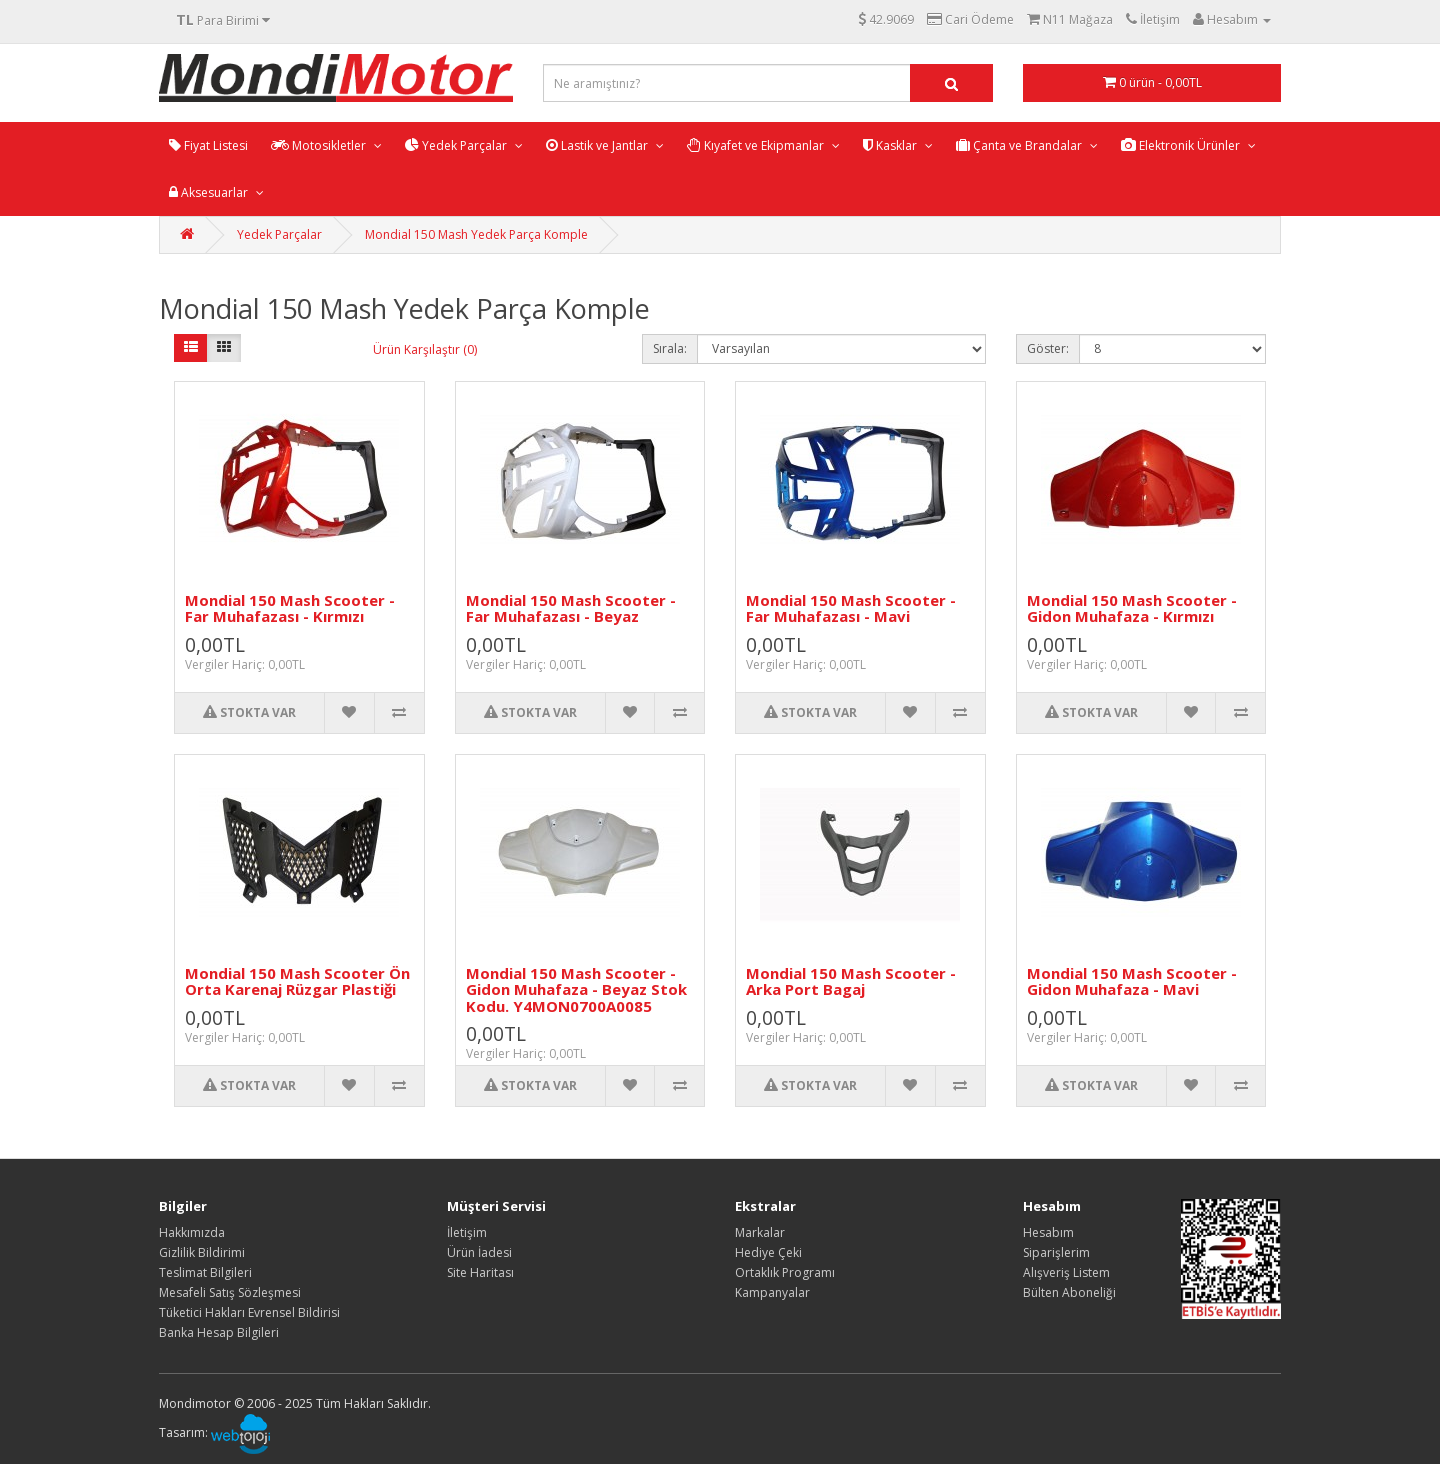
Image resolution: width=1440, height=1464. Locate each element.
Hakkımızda (192, 1232)
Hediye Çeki (768, 1252)
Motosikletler (320, 145)
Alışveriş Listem (1066, 1272)
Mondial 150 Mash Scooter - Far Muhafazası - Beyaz (571, 608)
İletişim (467, 1232)
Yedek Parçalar (457, 145)
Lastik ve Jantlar (598, 145)
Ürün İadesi (479, 1252)
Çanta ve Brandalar (1020, 145)
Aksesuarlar (210, 192)
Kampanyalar (772, 1292)
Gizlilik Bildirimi (202, 1252)
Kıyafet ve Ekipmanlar (757, 145)
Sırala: (670, 348)
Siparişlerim (1056, 1252)
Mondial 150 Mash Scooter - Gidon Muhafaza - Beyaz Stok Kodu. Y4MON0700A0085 (576, 989)
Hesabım (1048, 1232)
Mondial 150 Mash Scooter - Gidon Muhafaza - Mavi (1132, 981)
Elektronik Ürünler (1182, 145)
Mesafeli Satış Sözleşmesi (230, 1292)
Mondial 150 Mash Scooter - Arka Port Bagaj (851, 981)
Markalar (760, 1232)
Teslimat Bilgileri (205, 1272)
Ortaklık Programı (785, 1272)
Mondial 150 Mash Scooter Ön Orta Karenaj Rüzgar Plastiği (297, 981)
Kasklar (891, 145)
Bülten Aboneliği (1069, 1292)
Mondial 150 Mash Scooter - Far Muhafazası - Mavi (851, 608)
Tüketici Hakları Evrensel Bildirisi (249, 1312)
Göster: (1048, 348)
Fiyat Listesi (208, 145)
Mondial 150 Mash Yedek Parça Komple (476, 234)
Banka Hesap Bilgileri (219, 1332)
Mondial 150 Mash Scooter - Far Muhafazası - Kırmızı (290, 608)
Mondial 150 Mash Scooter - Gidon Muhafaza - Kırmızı (1132, 608)
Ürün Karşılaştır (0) (425, 349)
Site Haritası (480, 1272)
